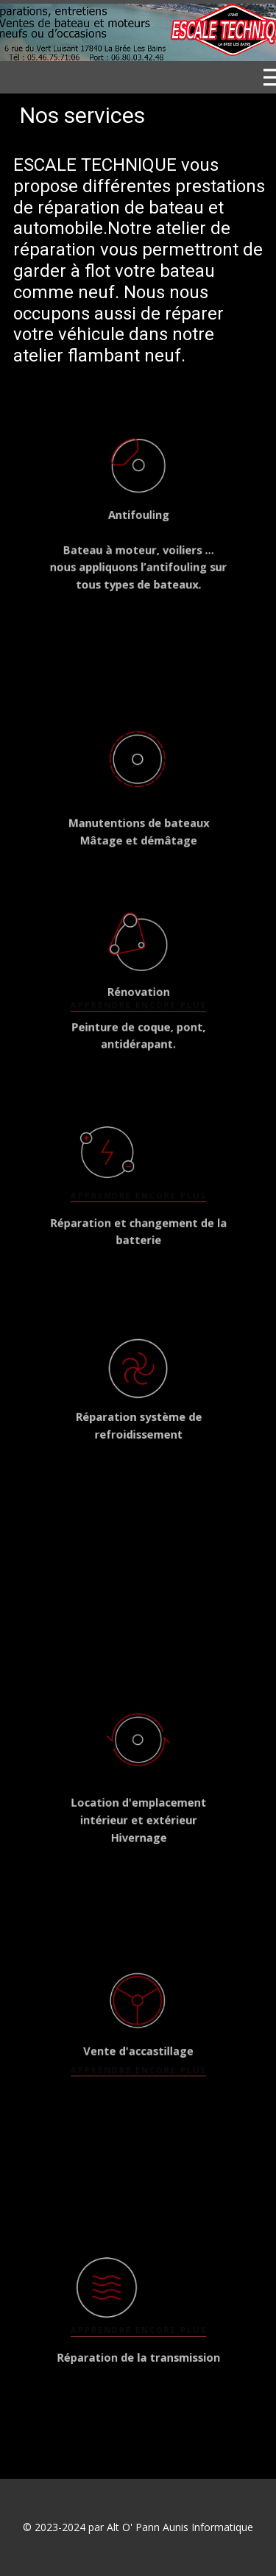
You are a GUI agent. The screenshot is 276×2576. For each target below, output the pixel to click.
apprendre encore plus (138, 999)
